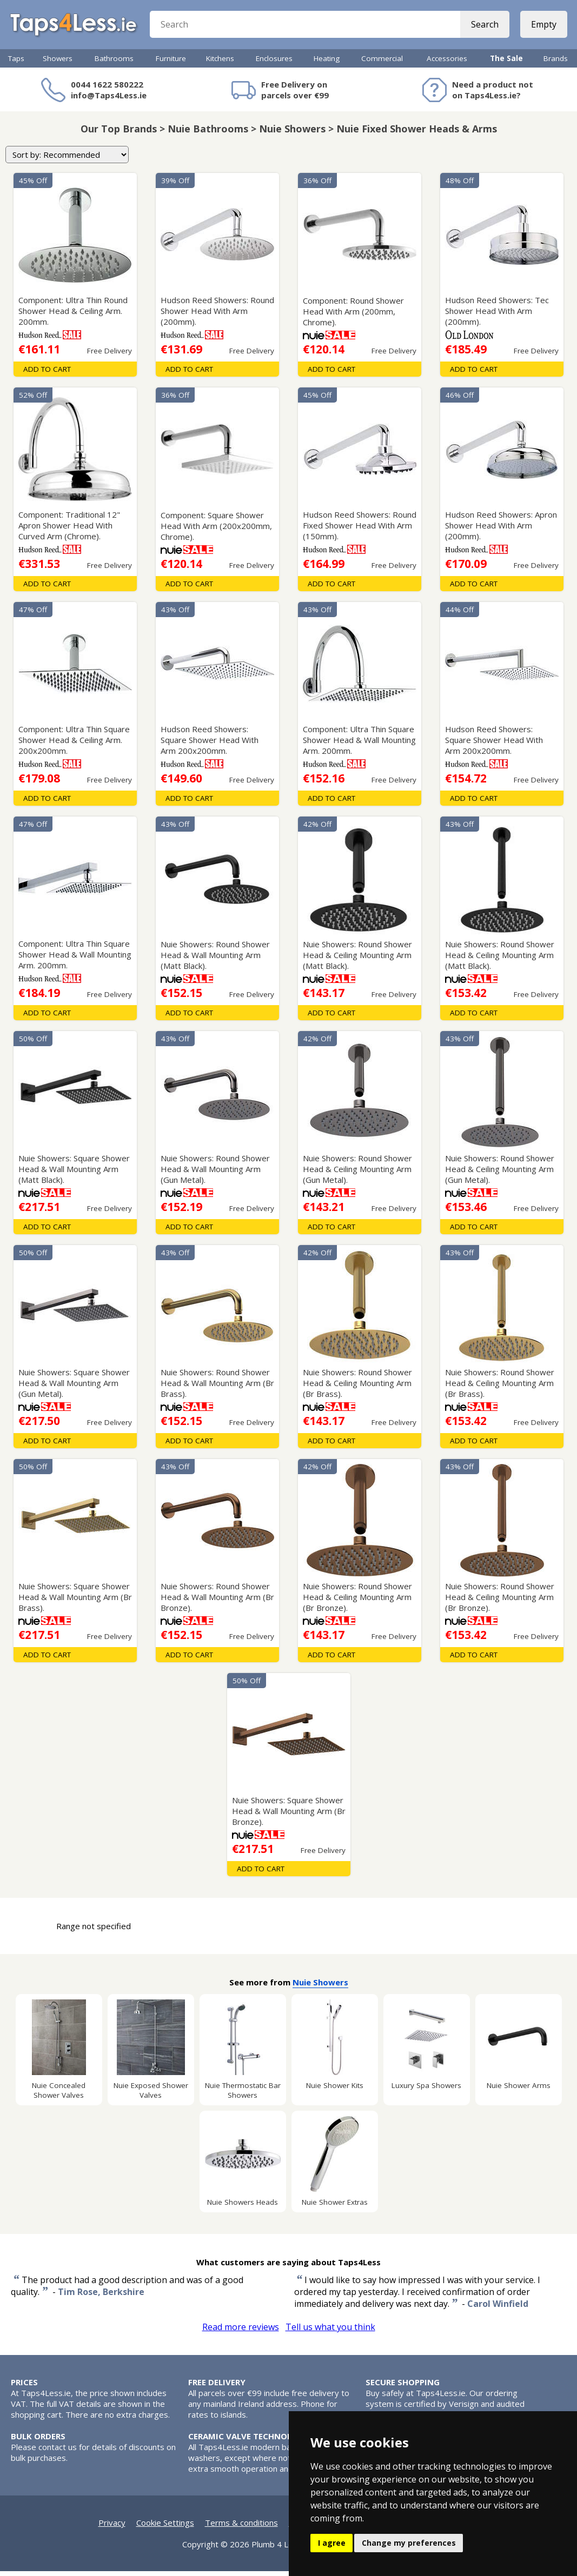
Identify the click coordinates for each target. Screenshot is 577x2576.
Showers (57, 63)
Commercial (382, 63)
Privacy (111, 2527)
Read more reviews (240, 2332)
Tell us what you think (330, 2332)
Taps (16, 63)
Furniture (171, 63)
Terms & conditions (241, 2527)
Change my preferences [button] (409, 2543)
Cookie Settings (165, 2527)
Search (484, 27)
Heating (327, 63)
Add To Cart (47, 374)
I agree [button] (332, 2543)
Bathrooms (114, 63)
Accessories (447, 63)
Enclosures (274, 63)
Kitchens (220, 63)
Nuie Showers (320, 1987)
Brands (555, 63)
